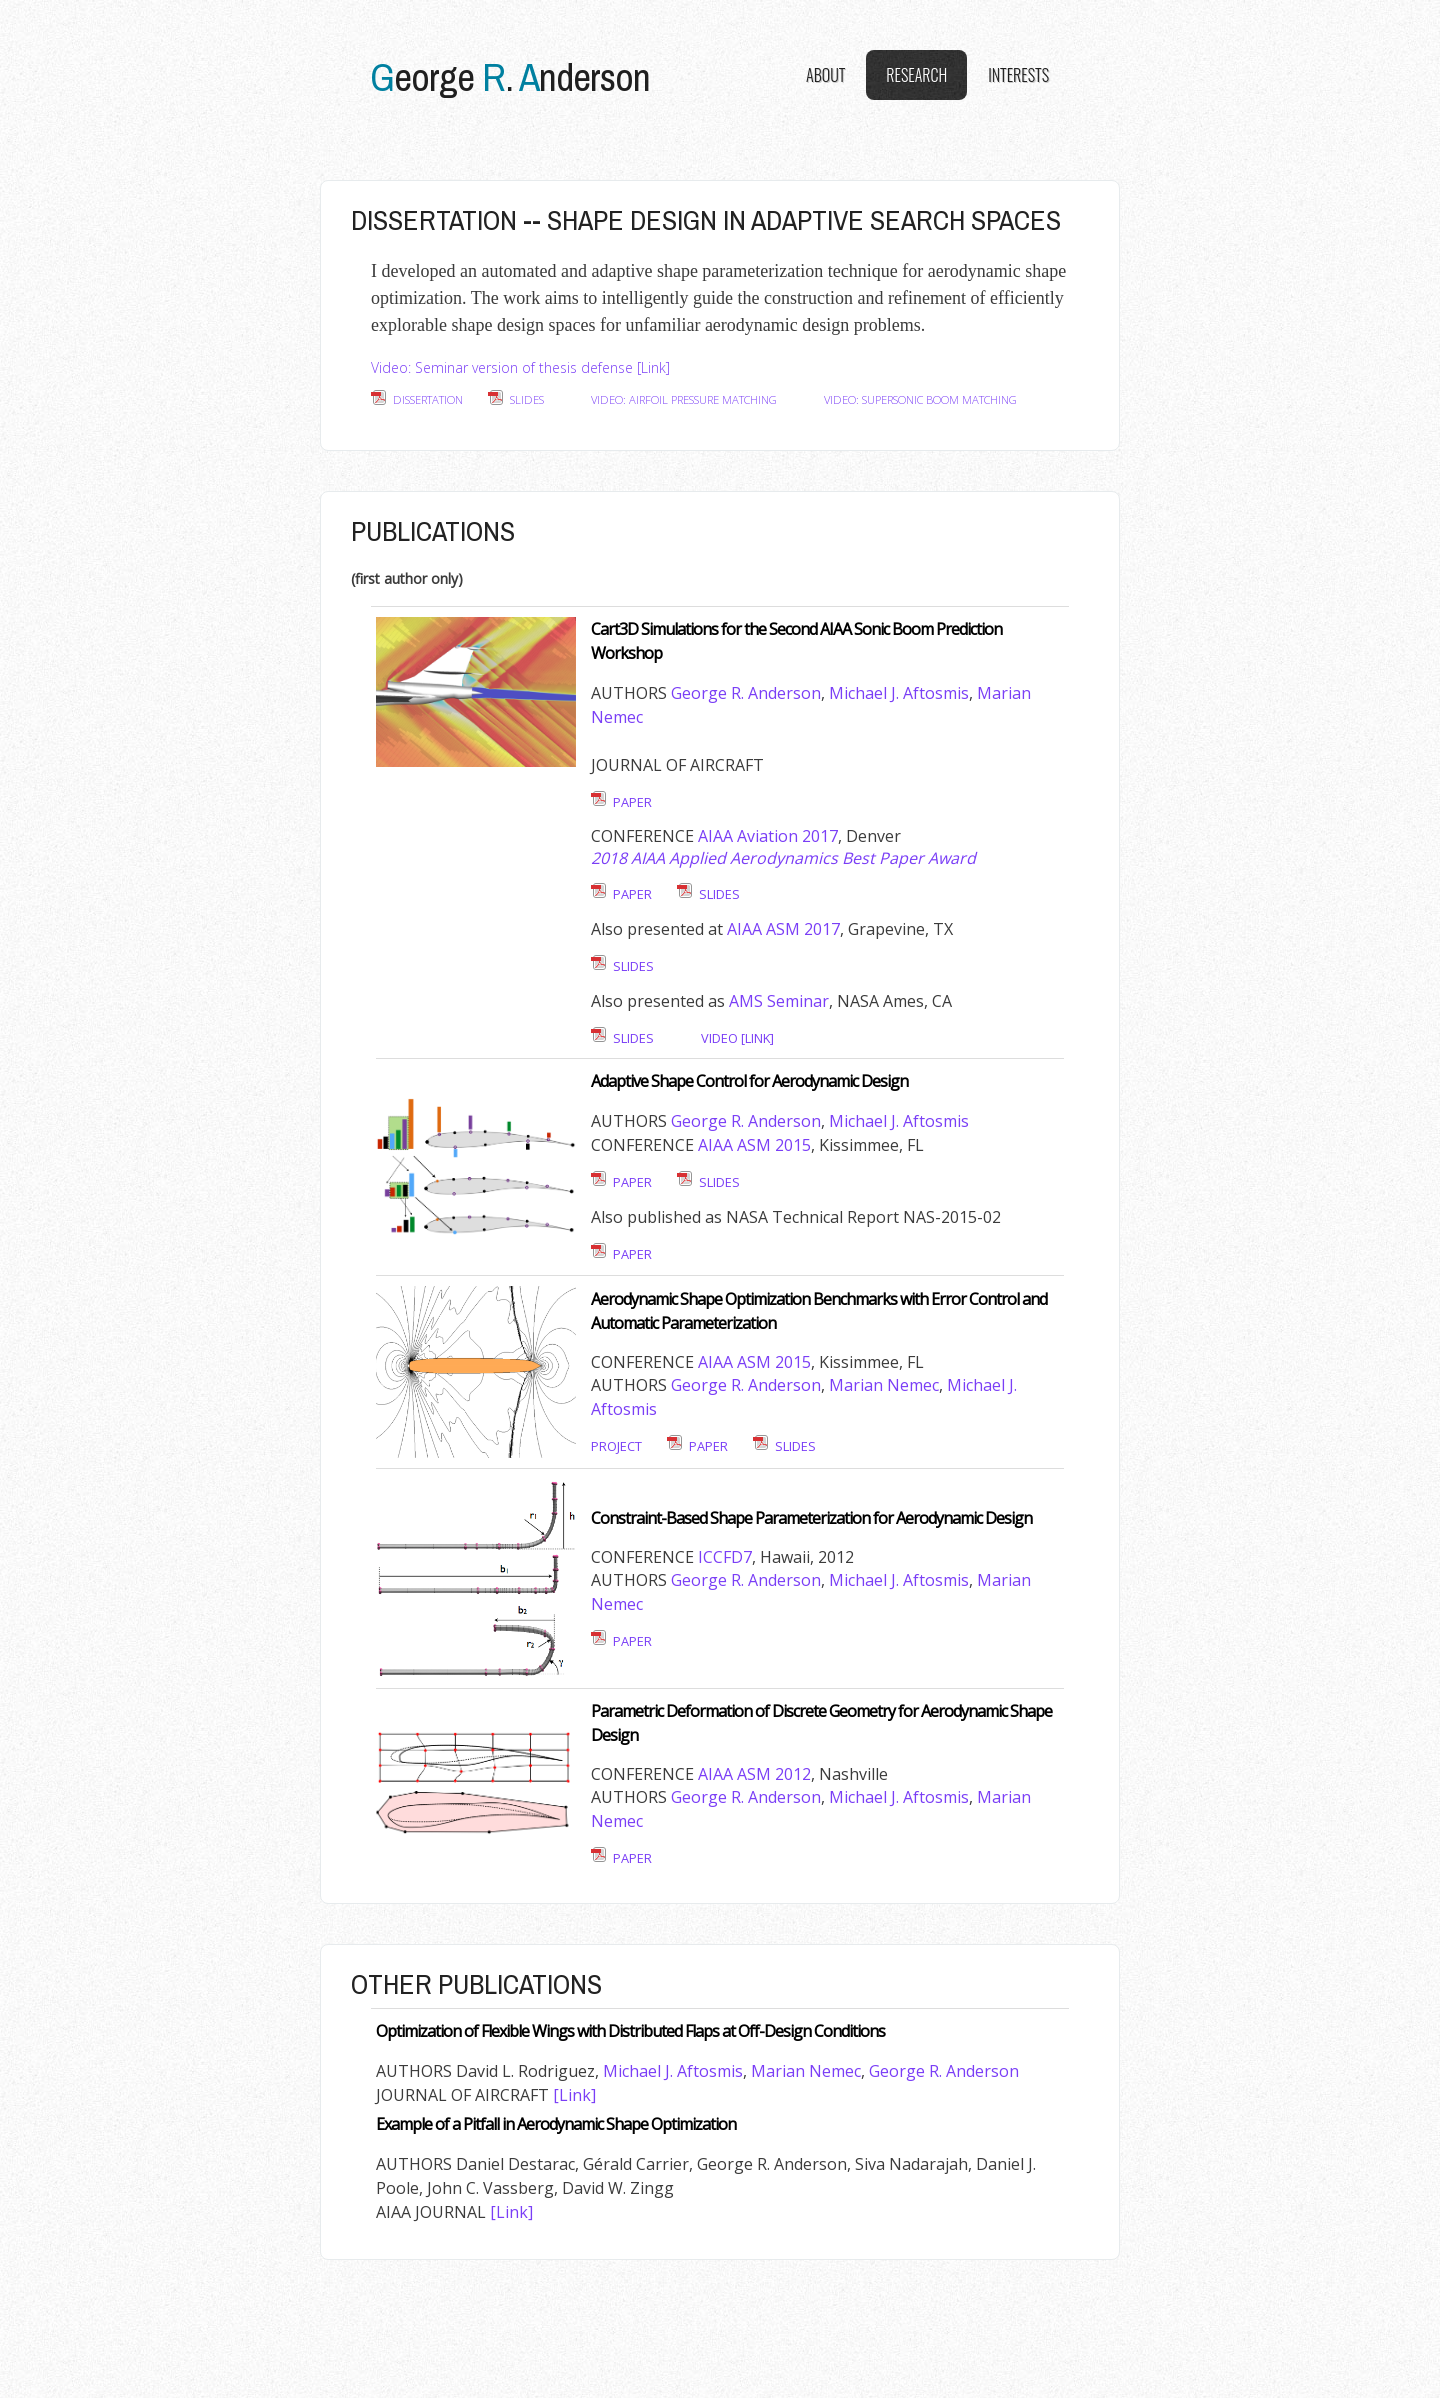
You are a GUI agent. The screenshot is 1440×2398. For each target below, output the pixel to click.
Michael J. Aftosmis (899, 693)
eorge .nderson (510, 76)
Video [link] (737, 1038)
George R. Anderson (746, 693)
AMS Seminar (779, 1001)
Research (916, 75)
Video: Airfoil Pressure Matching (684, 399)
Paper (632, 802)
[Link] (574, 2095)
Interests (1018, 75)
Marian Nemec (884, 1385)
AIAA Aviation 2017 (768, 836)
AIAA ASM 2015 (754, 1145)
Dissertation (428, 399)
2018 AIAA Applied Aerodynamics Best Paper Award (783, 858)
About (825, 75)
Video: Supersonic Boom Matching (920, 399)
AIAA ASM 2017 (783, 929)
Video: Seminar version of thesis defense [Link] (520, 367)
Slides (527, 399)
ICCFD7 (725, 1557)
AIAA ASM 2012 (754, 1774)
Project (616, 1446)
